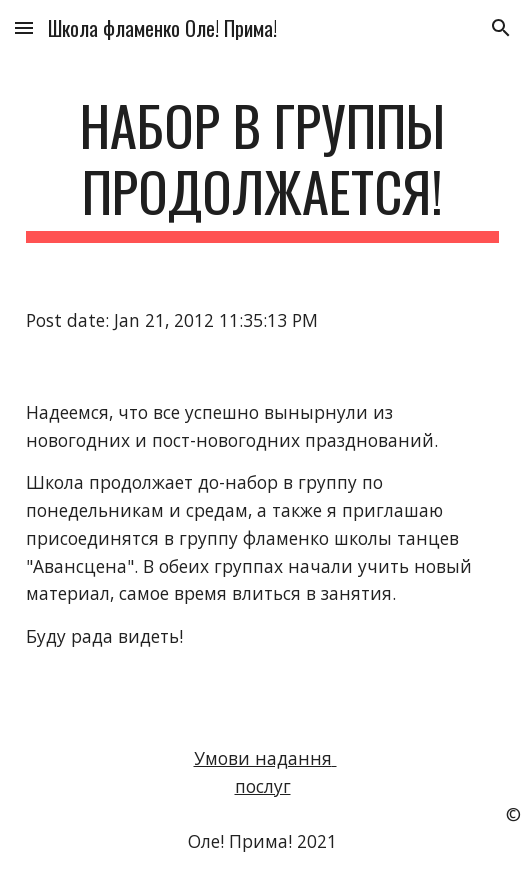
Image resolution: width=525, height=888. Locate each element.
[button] (24, 27)
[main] (262, 167)
